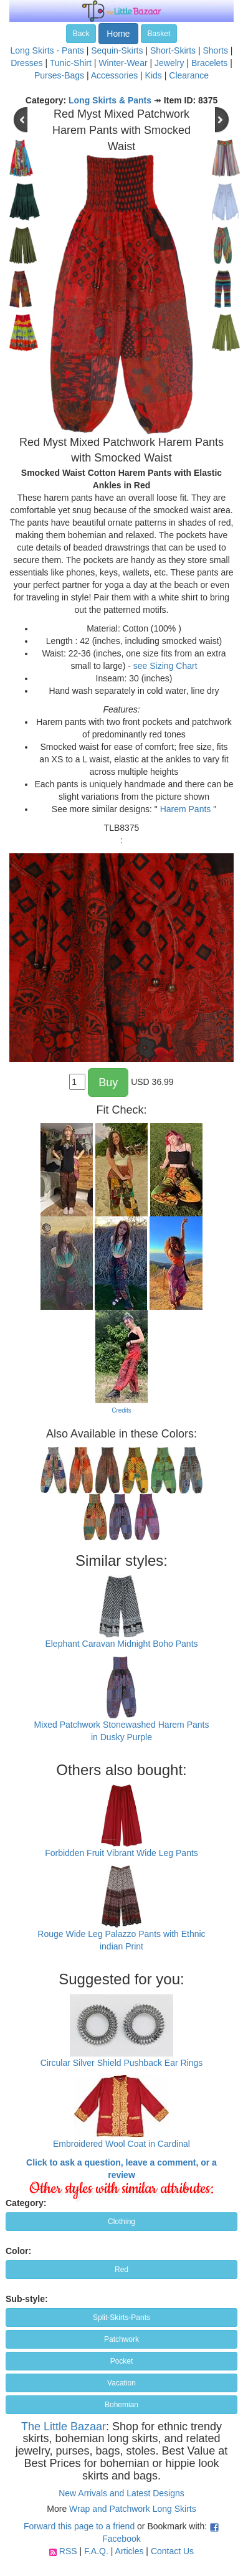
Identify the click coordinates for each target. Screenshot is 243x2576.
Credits (121, 1410)
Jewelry (169, 63)
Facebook (121, 2539)
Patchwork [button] (121, 2339)
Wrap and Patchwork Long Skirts (132, 2509)
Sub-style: (27, 2299)
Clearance (189, 75)
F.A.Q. (96, 2551)
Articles (129, 2551)
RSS (68, 2551)
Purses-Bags (59, 75)
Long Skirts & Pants (110, 100)
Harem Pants (185, 809)
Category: (26, 2203)
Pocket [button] (121, 2361)
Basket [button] (159, 33)
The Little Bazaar (63, 2426)
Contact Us (172, 2551)
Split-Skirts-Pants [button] (121, 2317)
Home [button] (118, 34)
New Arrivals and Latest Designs (121, 2493)
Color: (18, 2251)
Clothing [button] (121, 2221)
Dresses (26, 63)
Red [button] (121, 2269)
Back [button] (81, 33)
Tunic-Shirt (71, 63)
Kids (153, 75)
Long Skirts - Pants (47, 50)
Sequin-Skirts (117, 50)
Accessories (114, 75)
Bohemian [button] (121, 2404)
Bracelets (209, 63)
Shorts (214, 50)
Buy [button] (108, 1082)
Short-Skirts (173, 50)
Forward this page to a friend (79, 2526)
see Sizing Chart (165, 666)
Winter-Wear (122, 63)
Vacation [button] (121, 2383)
